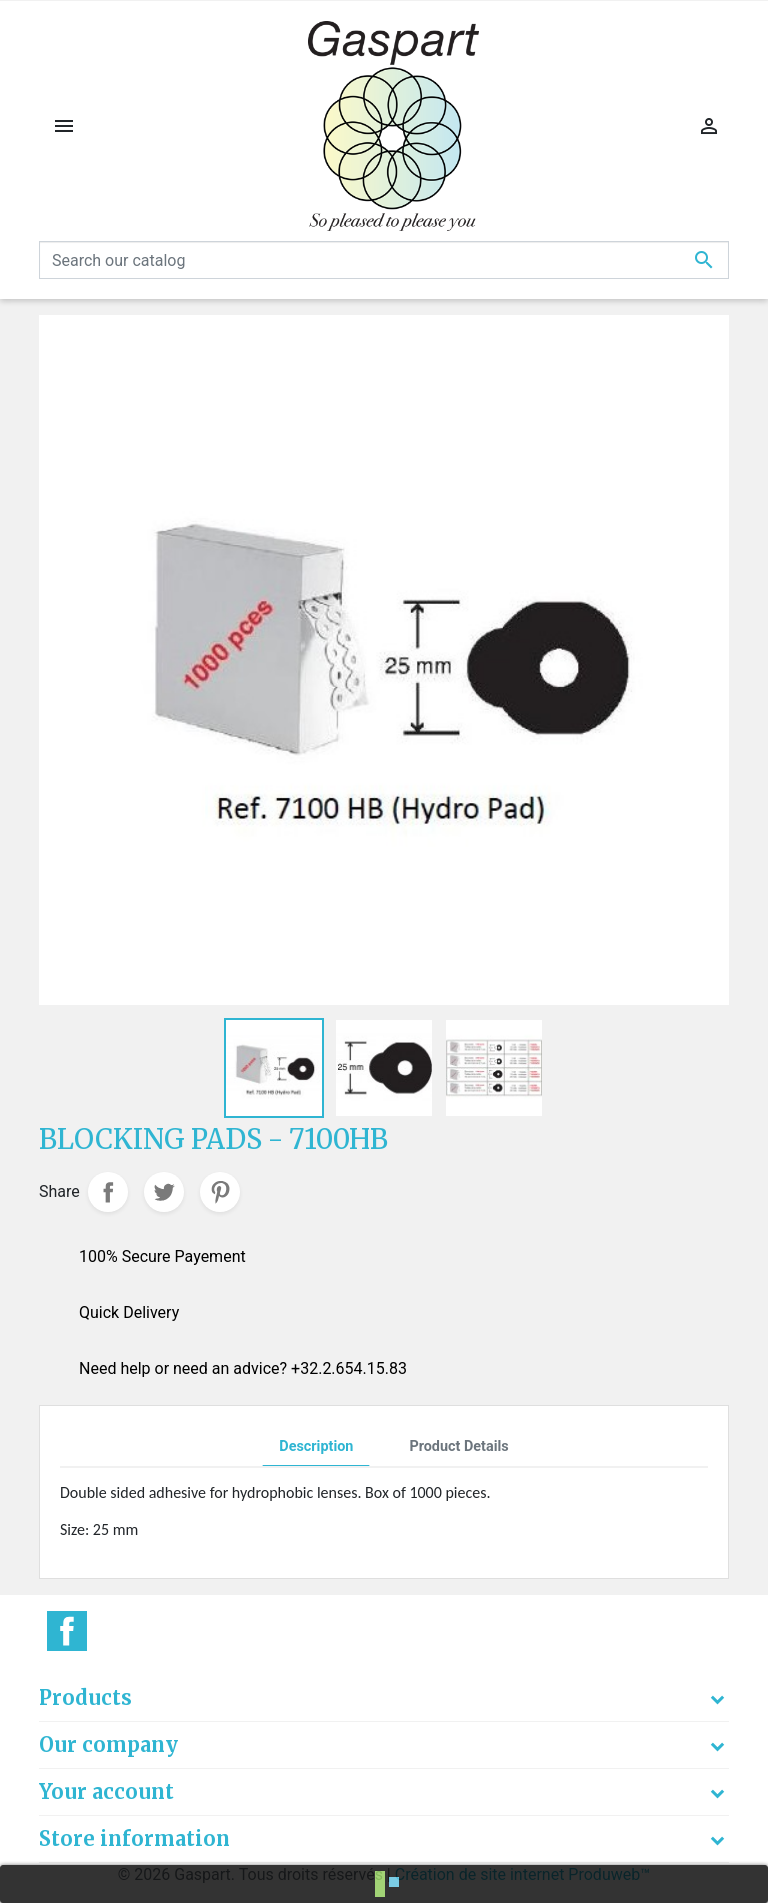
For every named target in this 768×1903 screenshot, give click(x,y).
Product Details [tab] (458, 1446)
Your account (106, 1791)
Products (85, 1697)
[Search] (384, 260)
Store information (134, 1838)
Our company (108, 1744)
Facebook (67, 1631)
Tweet (164, 1192)
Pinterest (220, 1192)
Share (108, 1192)
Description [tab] (316, 1446)
